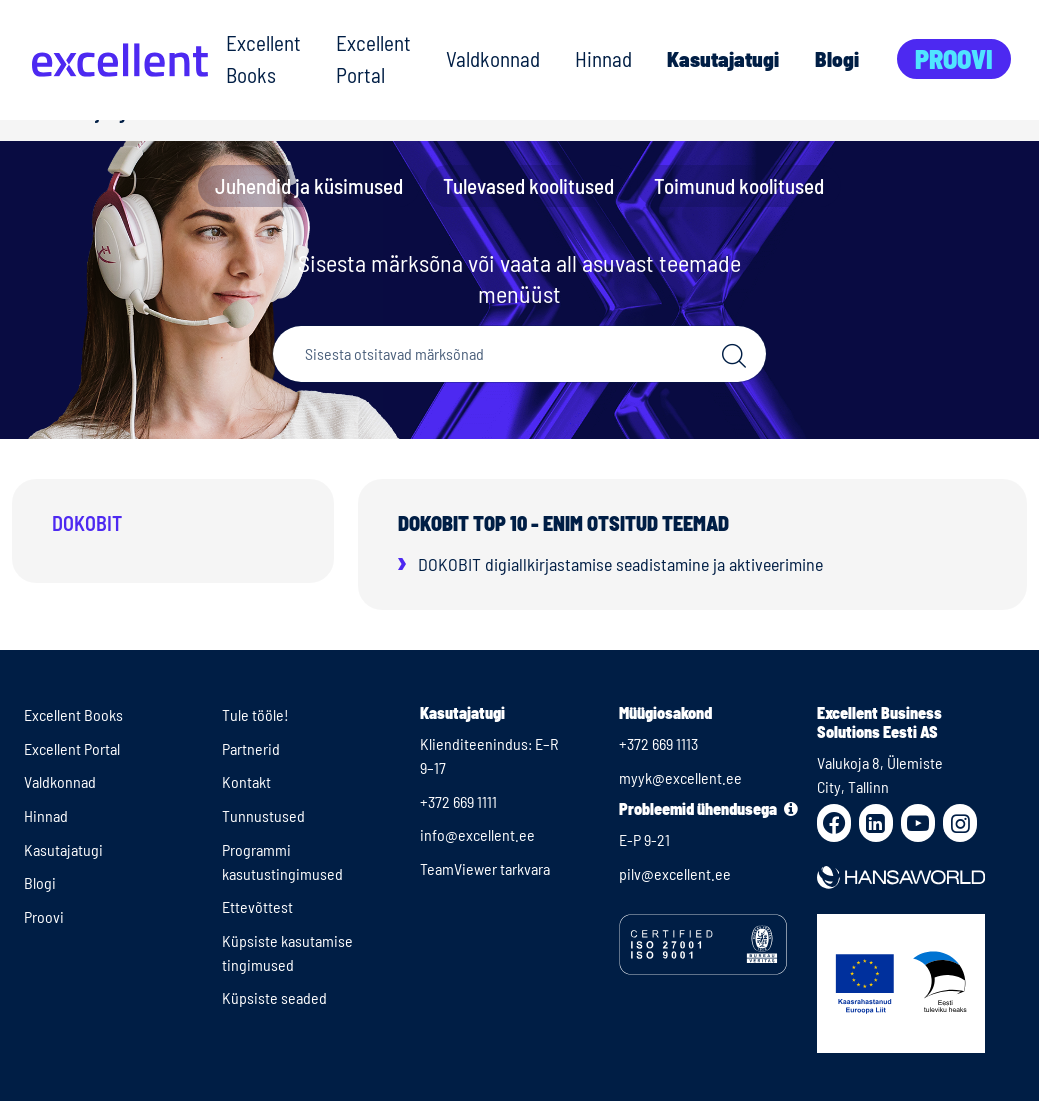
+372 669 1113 (658, 743)
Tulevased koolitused (528, 185)
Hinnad (603, 58)
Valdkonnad (493, 58)
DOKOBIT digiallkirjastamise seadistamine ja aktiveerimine (620, 564)
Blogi (837, 58)
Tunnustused (263, 815)
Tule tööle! (255, 714)
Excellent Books (263, 58)
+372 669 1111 (458, 801)
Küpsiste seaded (274, 997)
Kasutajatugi (723, 58)
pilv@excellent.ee (675, 873)
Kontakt (246, 781)
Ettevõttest (257, 906)
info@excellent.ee (477, 834)
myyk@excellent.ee (680, 777)
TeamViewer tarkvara (485, 868)
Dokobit (87, 523)
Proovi (954, 58)
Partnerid (251, 748)
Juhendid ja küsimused (309, 185)
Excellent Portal (373, 58)
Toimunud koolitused (739, 185)
